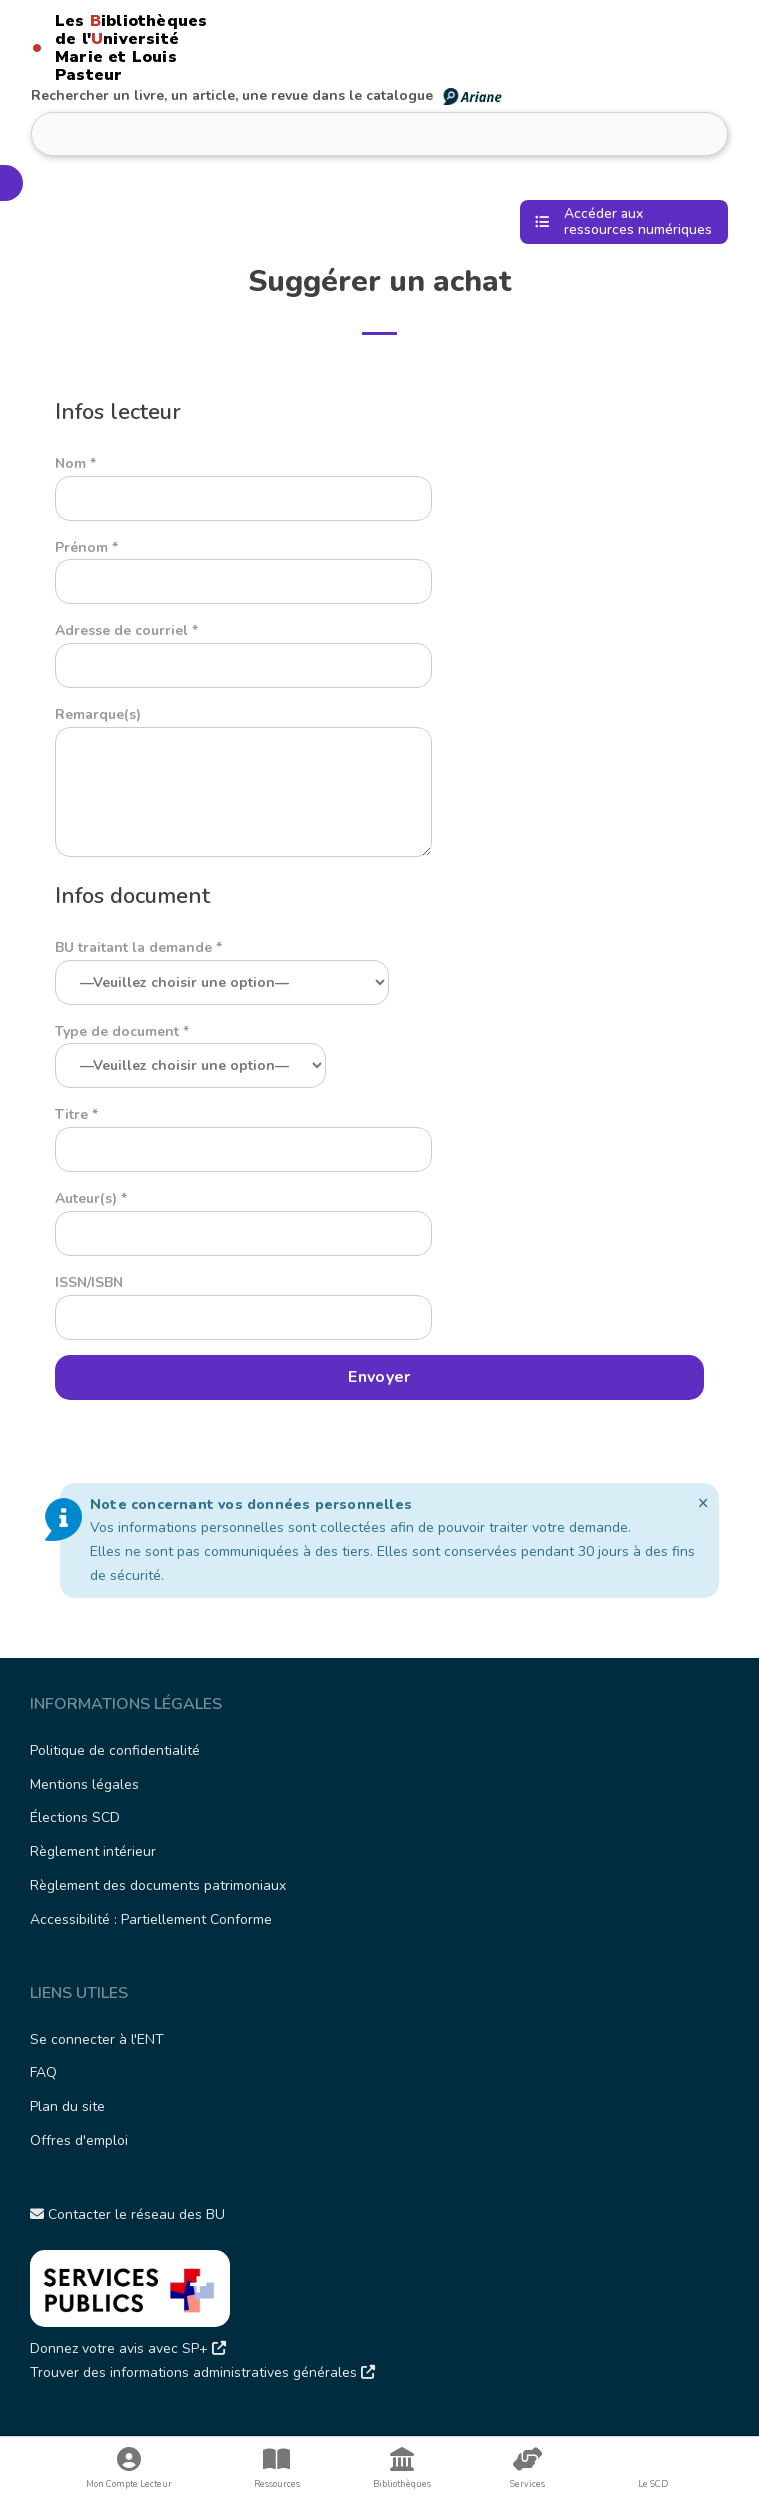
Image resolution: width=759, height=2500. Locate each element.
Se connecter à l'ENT (97, 2039)
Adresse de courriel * (243, 648)
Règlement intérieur (93, 1851)
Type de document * (190, 1049)
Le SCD (653, 2484)
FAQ (43, 2072)
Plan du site (67, 2106)
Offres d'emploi (79, 2140)
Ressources (276, 2468)
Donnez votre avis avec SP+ (128, 2348)
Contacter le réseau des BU (127, 2214)
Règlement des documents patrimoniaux (158, 1885)
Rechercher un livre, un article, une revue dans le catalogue (267, 95)
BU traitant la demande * (222, 965)
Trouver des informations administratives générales (202, 2372)
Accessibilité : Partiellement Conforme (151, 1919)
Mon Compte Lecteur (128, 2468)
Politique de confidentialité (115, 1750)
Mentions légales (84, 1784)
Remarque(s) (243, 783)
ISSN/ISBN (243, 1300)
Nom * (243, 481)
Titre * (243, 1132)
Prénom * (243, 565)
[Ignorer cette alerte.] (703, 1503)
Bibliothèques (402, 2468)
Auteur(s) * (243, 1216)
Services (527, 2468)
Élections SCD (75, 1817)
